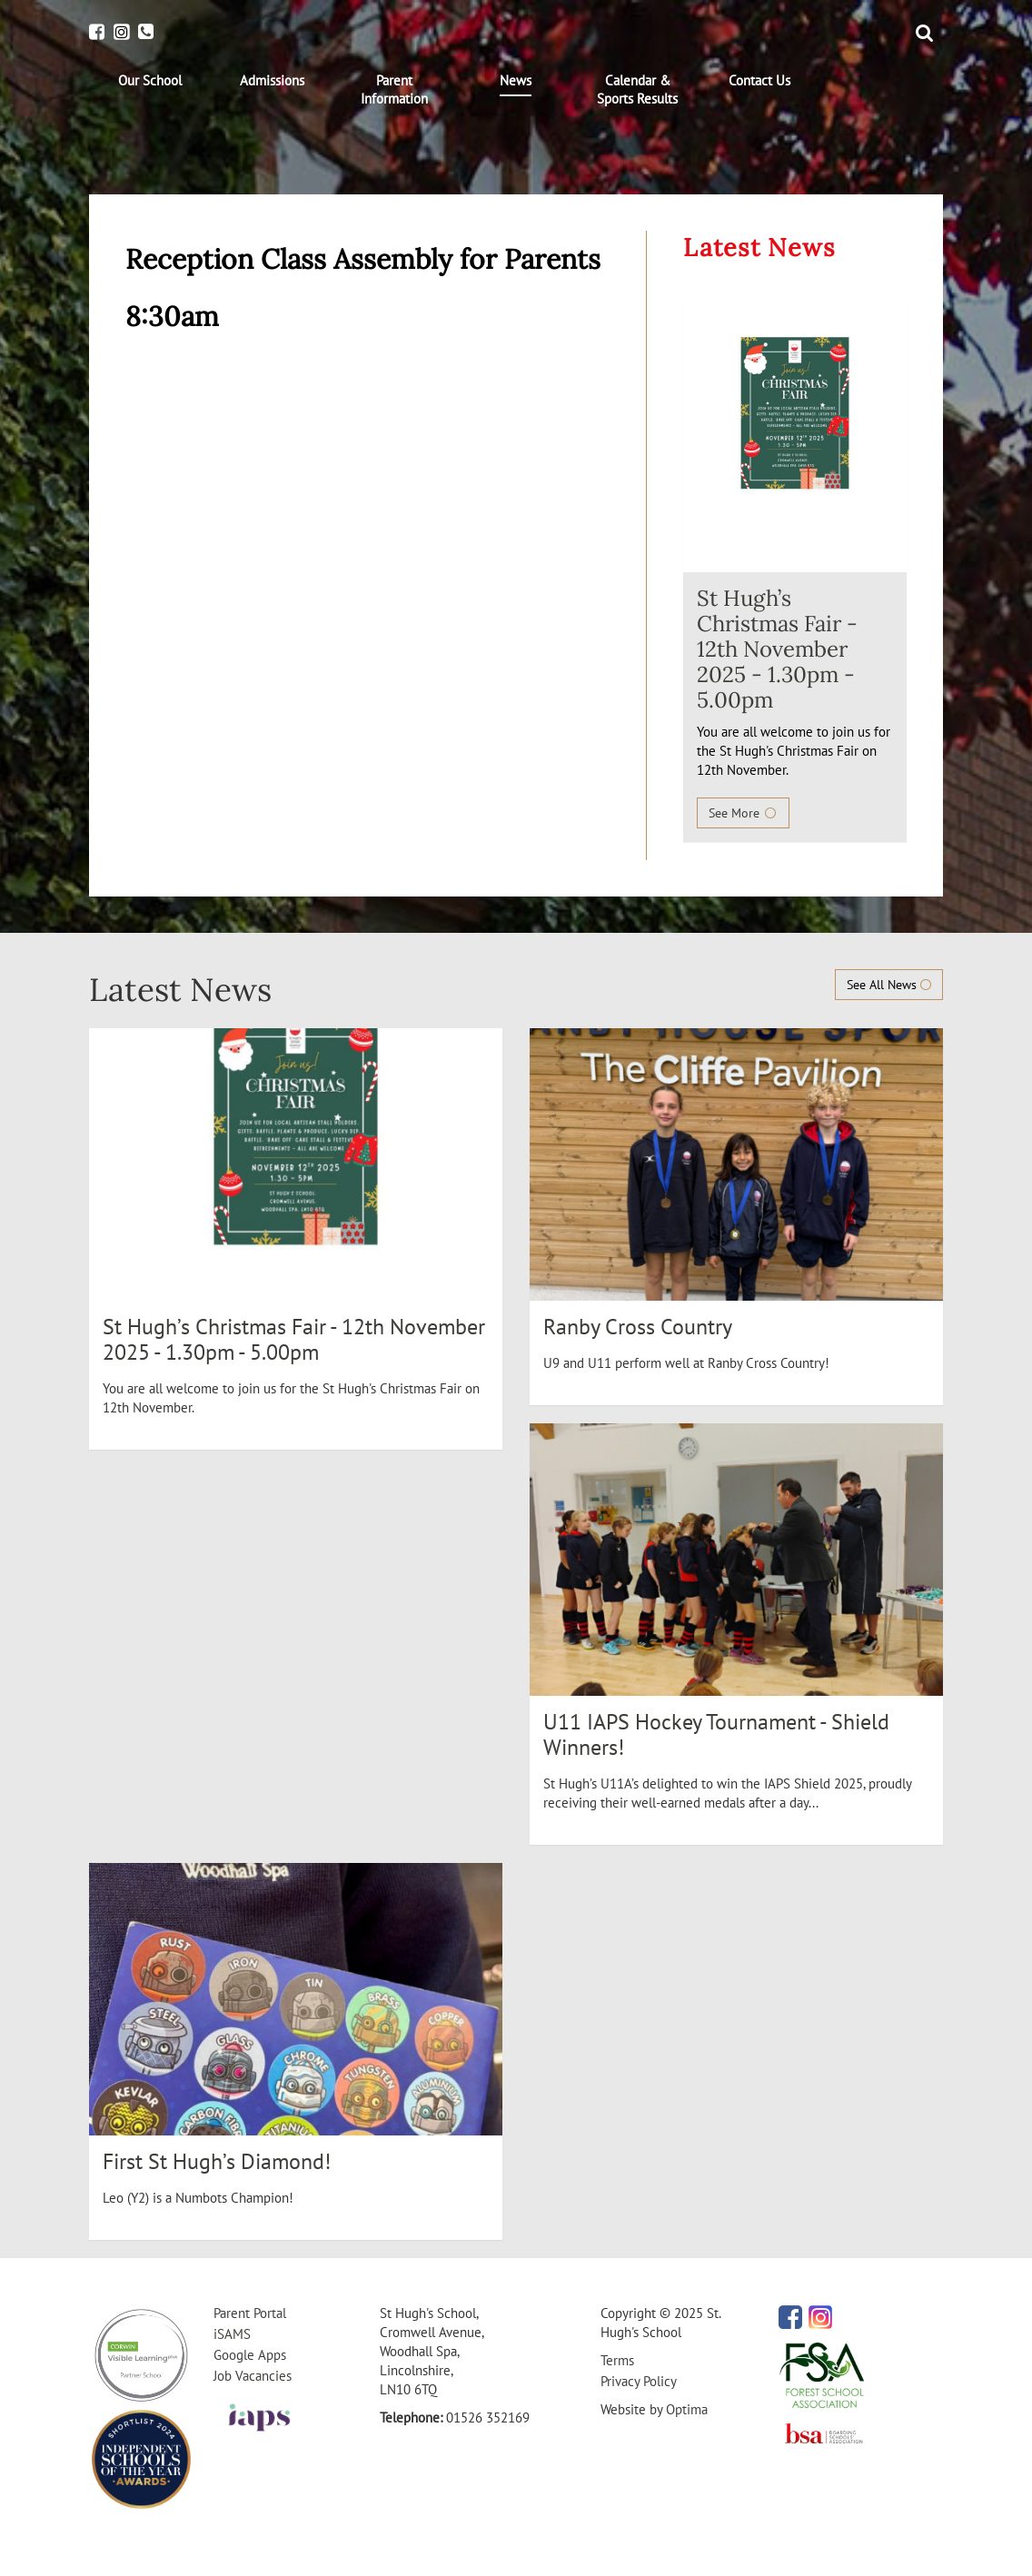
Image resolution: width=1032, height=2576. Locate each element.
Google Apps (249, 2354)
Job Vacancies (252, 2375)
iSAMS (232, 2334)
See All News (889, 984)
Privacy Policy (638, 2381)
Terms (617, 2360)
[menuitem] (150, 81)
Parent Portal (249, 2313)
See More (743, 813)
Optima (687, 2409)
